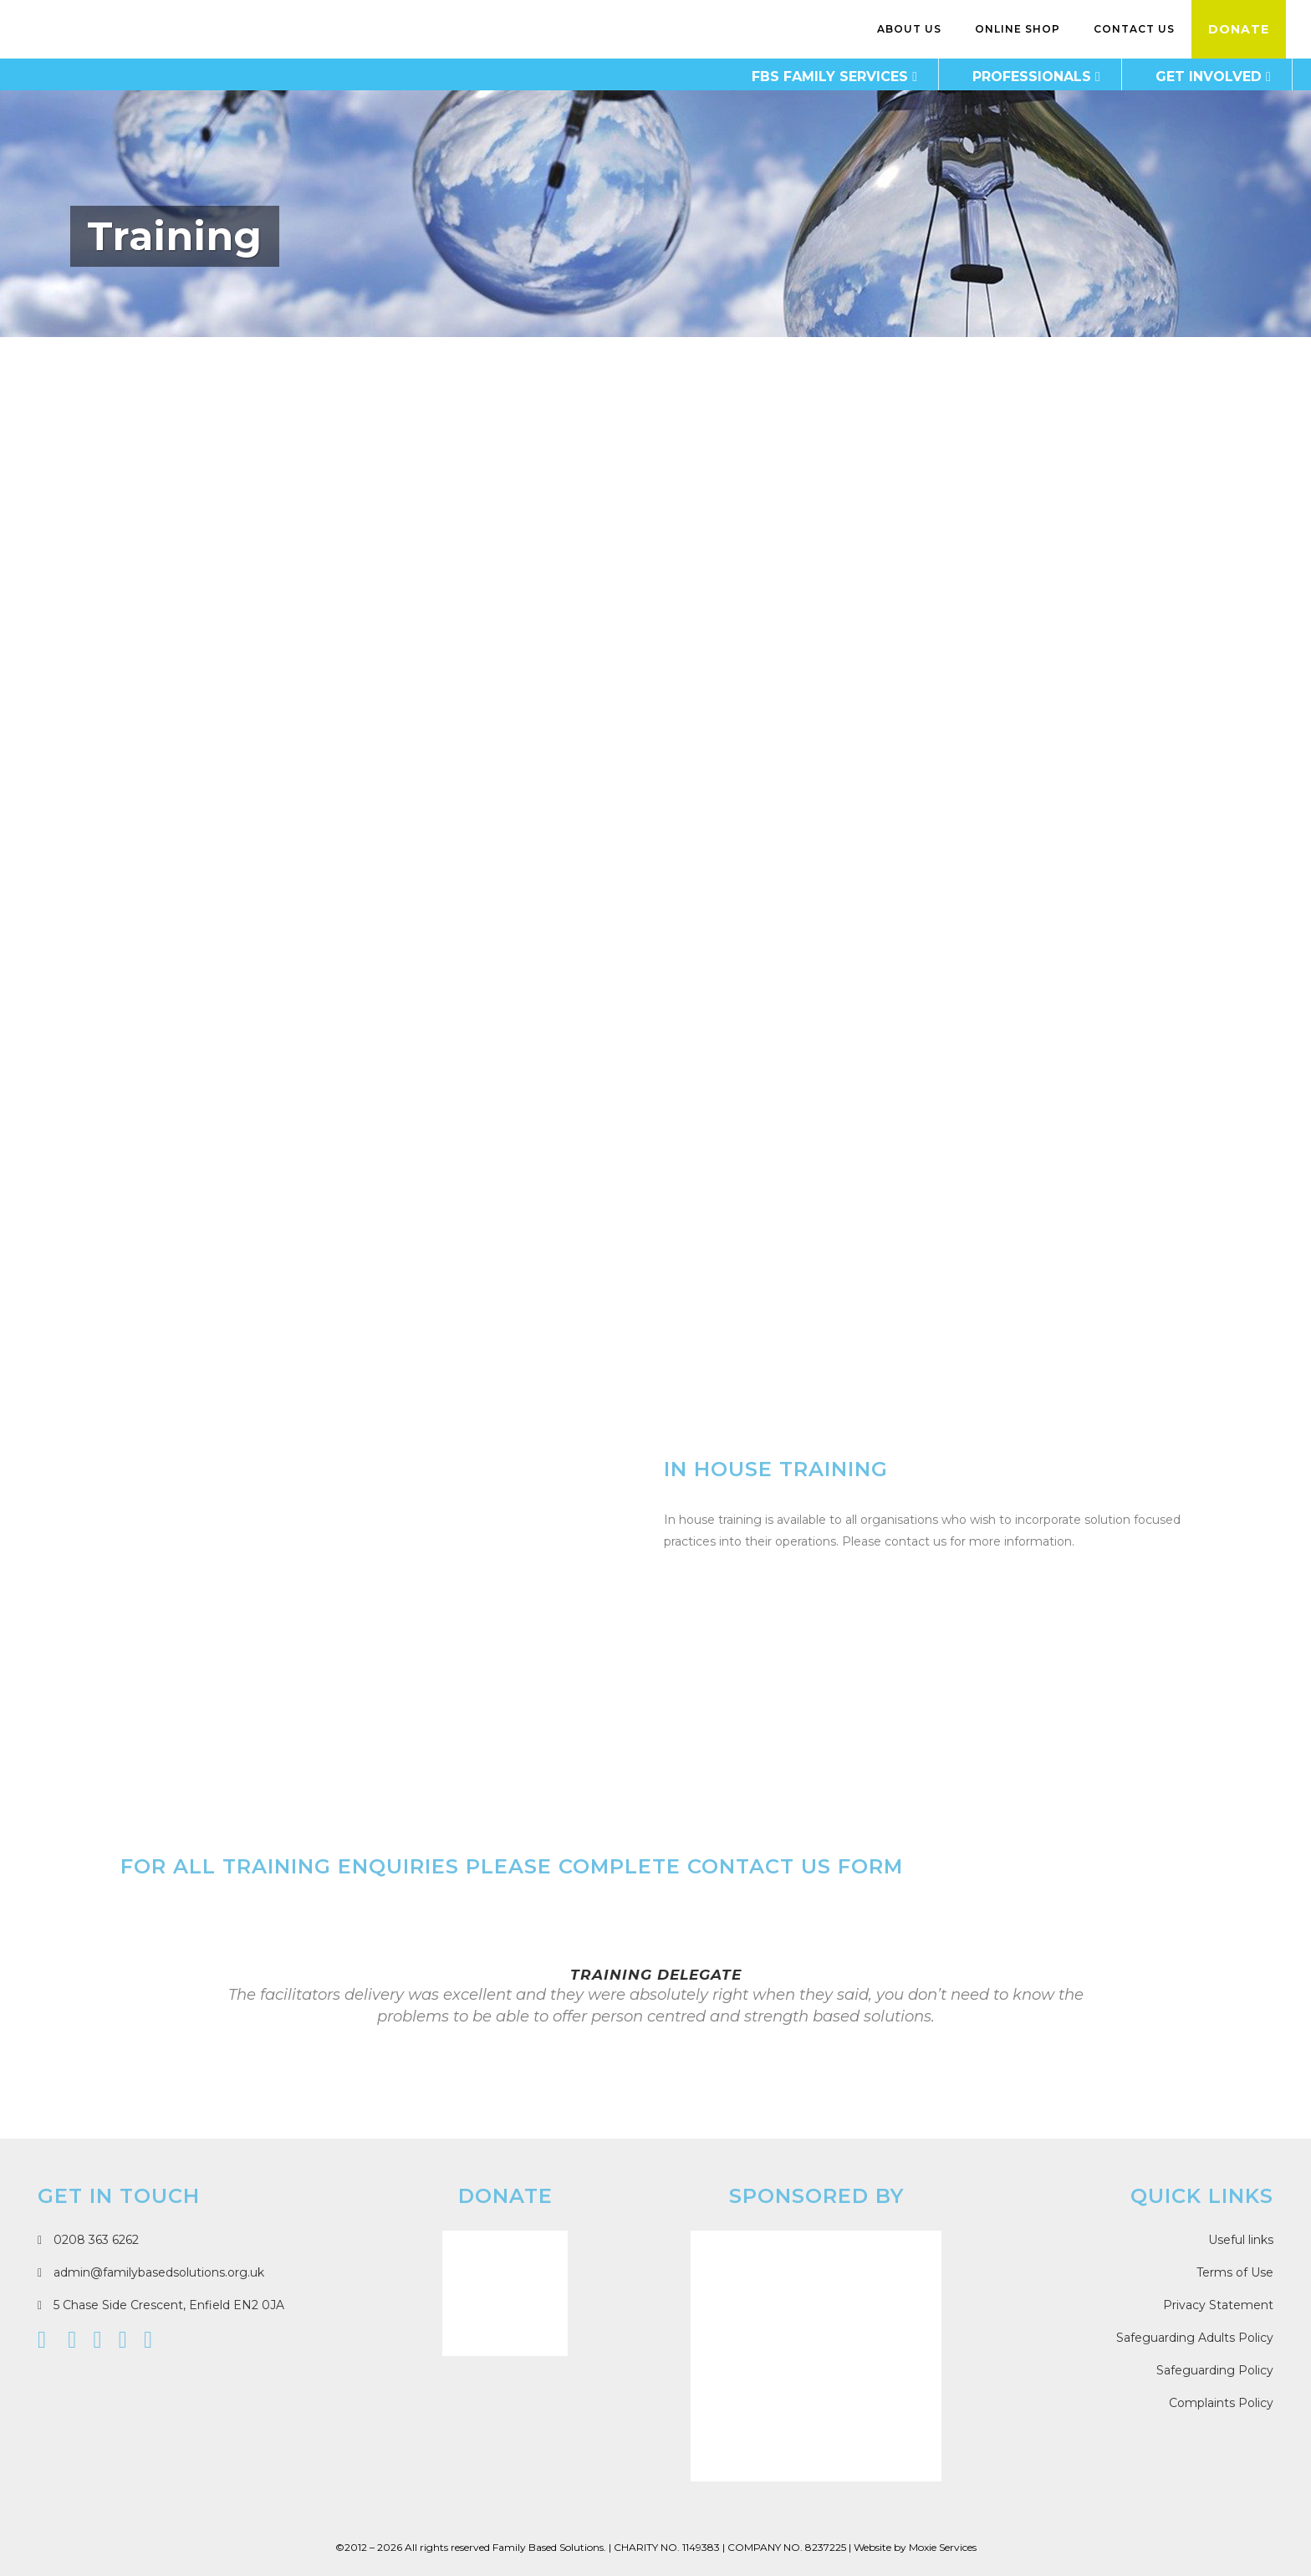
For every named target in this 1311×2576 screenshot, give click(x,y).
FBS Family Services (810, 76)
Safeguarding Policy (1214, 2370)
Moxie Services (943, 2547)
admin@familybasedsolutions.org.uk (151, 2272)
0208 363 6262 (88, 2239)
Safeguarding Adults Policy (1194, 2337)
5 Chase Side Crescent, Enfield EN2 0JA (161, 2305)
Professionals (1012, 76)
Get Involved (1189, 76)
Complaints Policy (1221, 2402)
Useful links (1240, 2239)
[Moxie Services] (816, 2356)
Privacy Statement (1218, 2305)
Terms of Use (1234, 2272)
